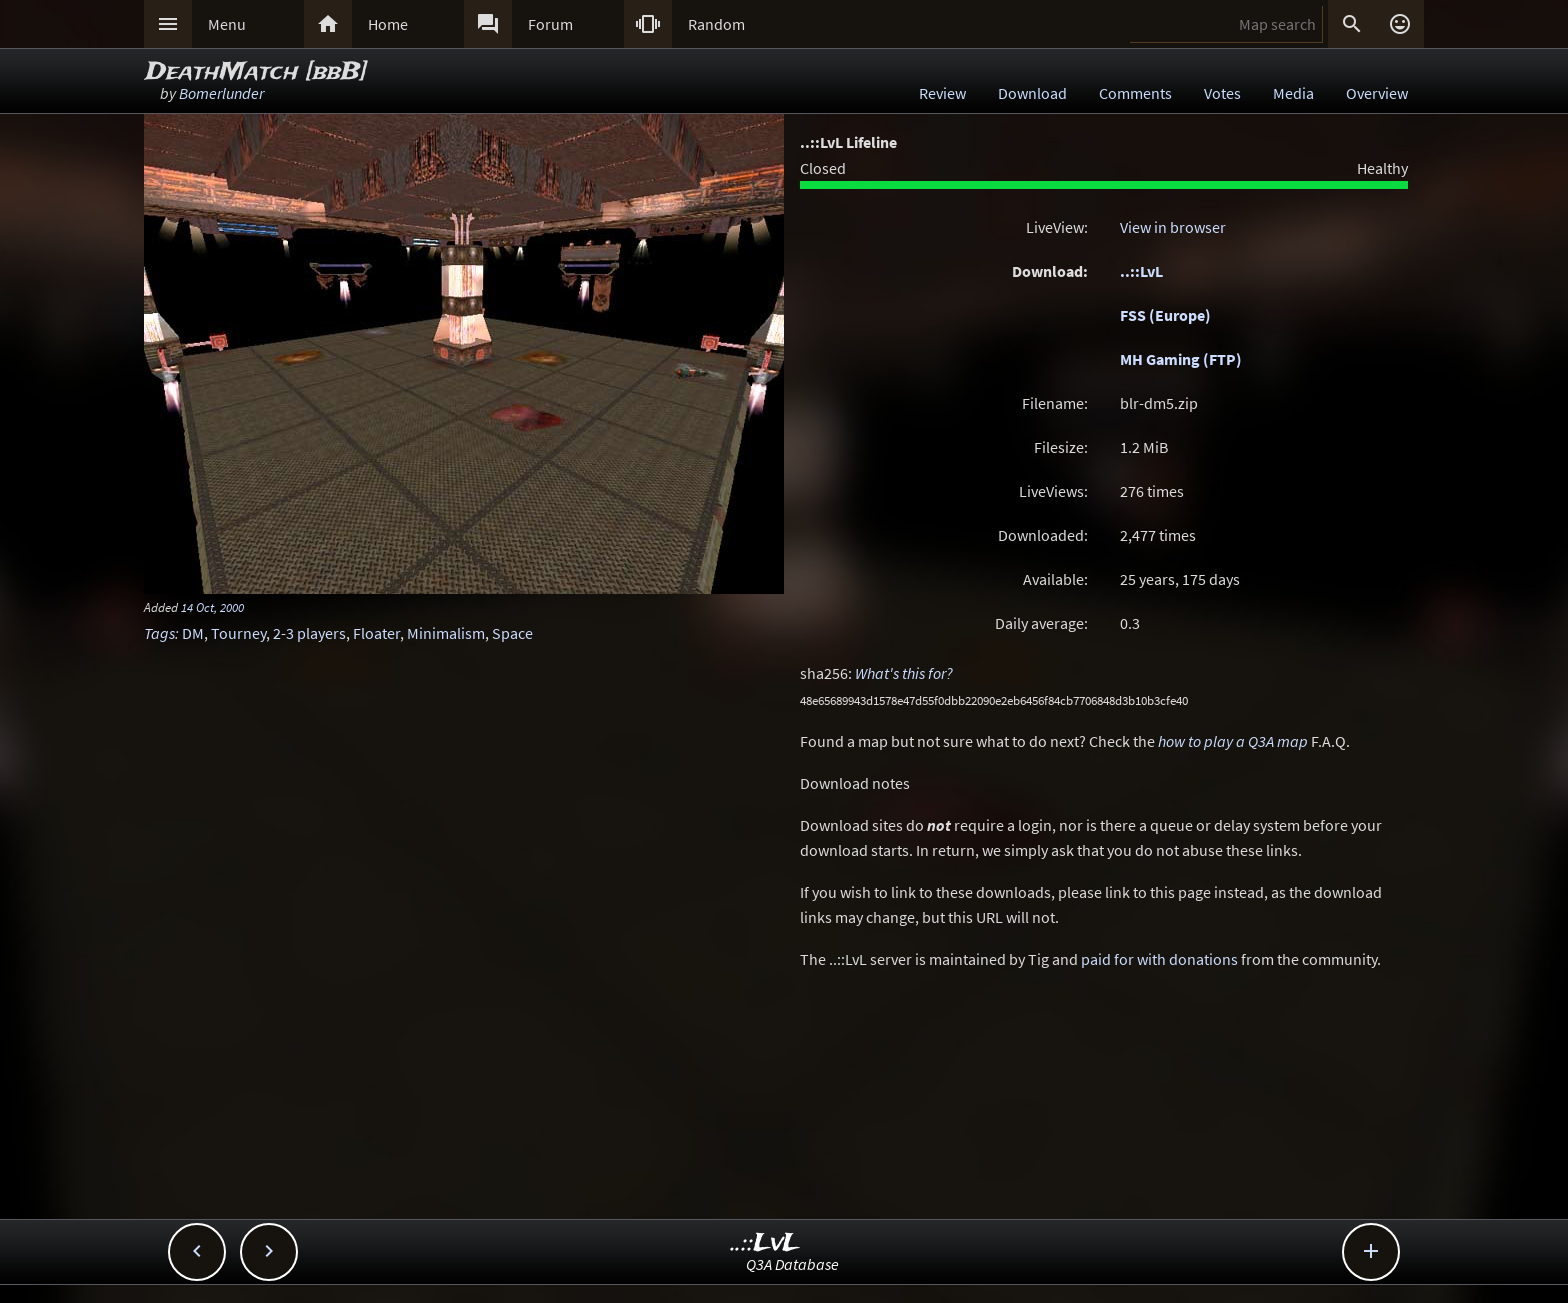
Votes (1222, 93)
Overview (1377, 93)
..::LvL (1141, 271)
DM (193, 633)
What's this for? (904, 673)
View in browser (1173, 227)
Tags (159, 633)
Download (1032, 93)
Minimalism (446, 633)
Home (388, 24)
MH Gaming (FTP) (1181, 359)
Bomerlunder (221, 93)
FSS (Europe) (1165, 315)
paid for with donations (1159, 959)
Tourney (238, 633)
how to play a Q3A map (1233, 741)
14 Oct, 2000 (212, 607)
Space (512, 633)
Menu (227, 24)
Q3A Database (792, 1264)
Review (942, 93)
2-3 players (309, 633)
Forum (550, 24)
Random (716, 24)
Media (1293, 93)
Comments (1135, 93)
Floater (376, 633)
